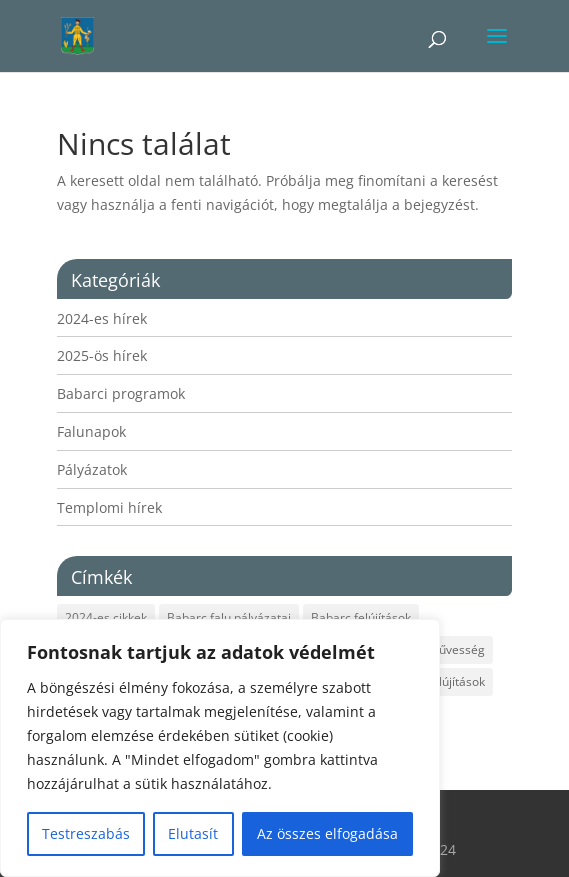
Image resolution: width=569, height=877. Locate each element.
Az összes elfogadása (327, 833)
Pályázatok (92, 469)
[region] (220, 748)
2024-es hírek (102, 318)
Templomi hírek (109, 507)
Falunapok (91, 431)
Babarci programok (121, 393)
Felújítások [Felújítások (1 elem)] (455, 681)
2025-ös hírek (102, 355)
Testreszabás (86, 833)
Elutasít (193, 833)
